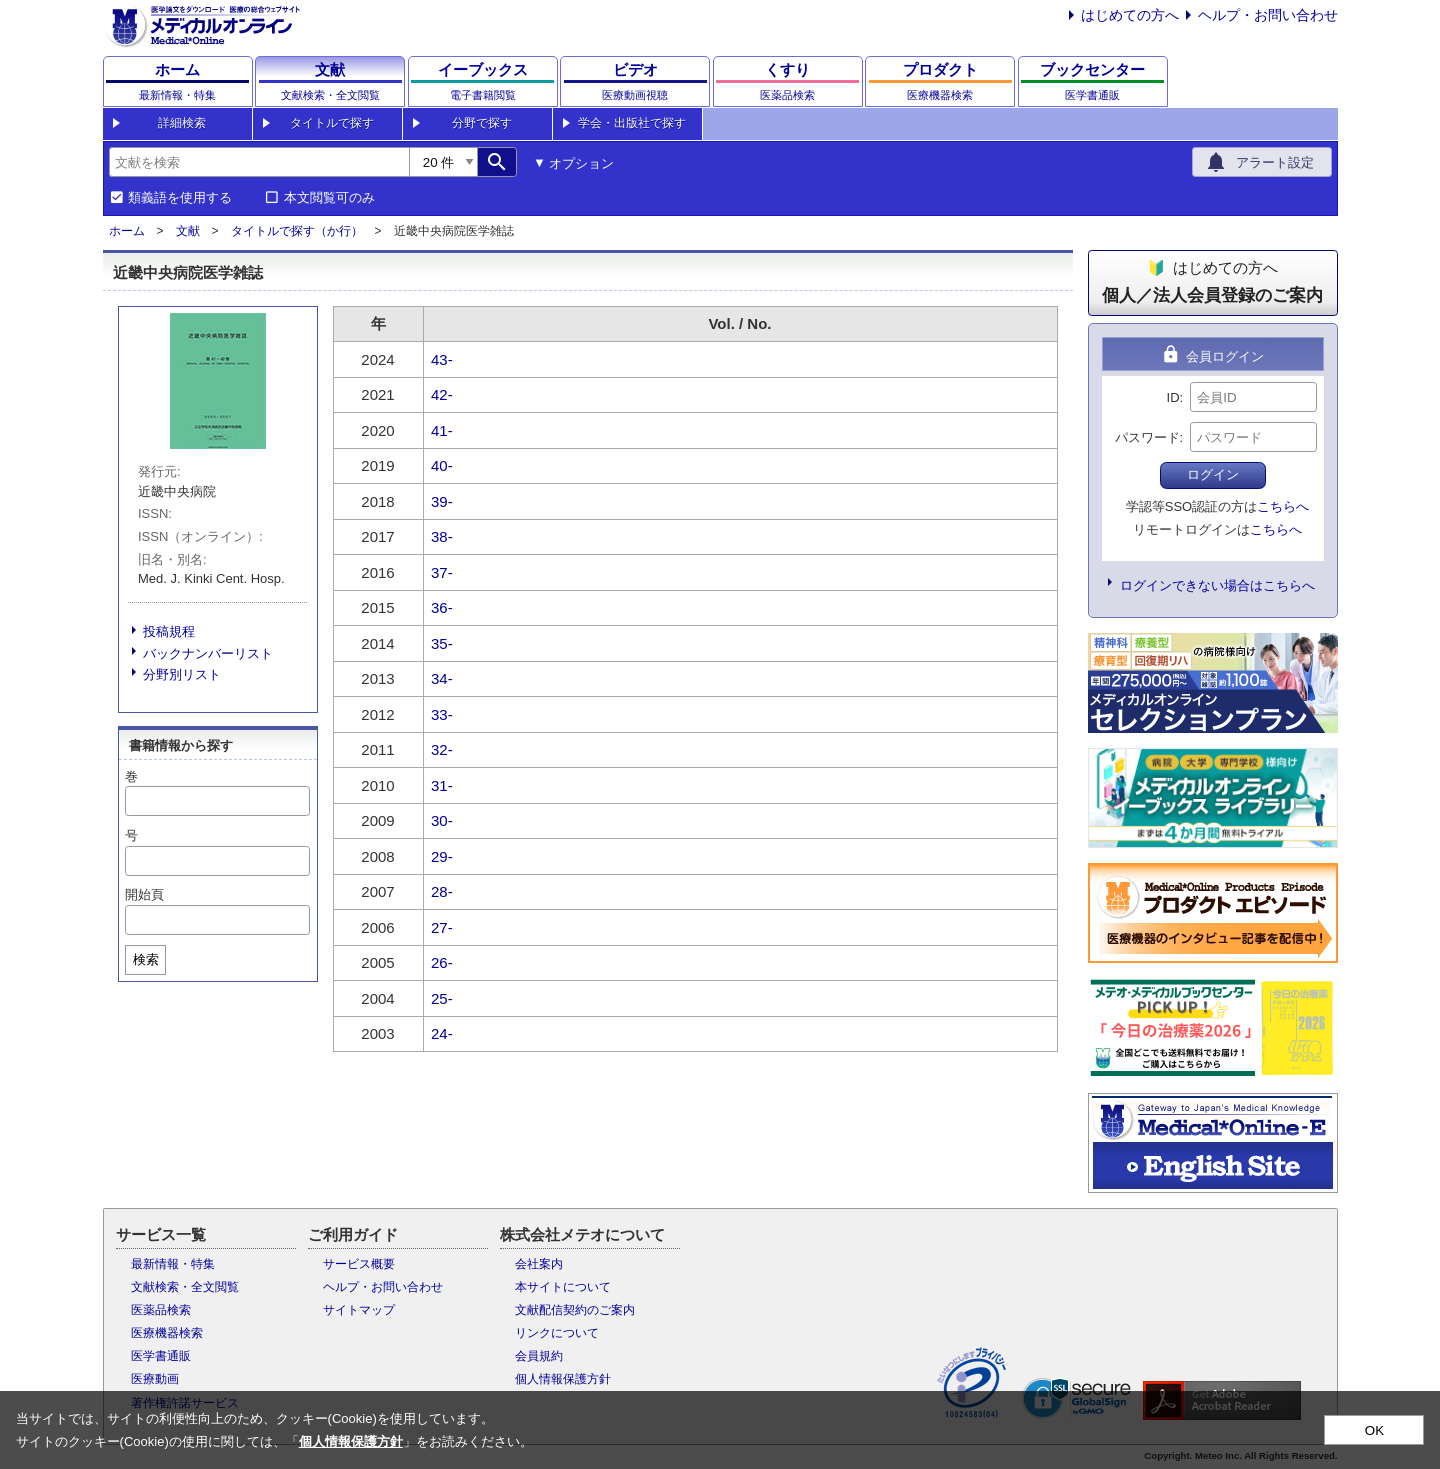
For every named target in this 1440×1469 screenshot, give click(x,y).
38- (442, 536)
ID (1173, 397)
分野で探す (482, 123)
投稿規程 (169, 631)
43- (442, 359)
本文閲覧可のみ (329, 198)
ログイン (1213, 474)
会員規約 (539, 1356)
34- (442, 678)
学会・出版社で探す (632, 123)
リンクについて (557, 1333)
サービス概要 (359, 1264)
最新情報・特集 (173, 1264)
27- (442, 927)
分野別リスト (182, 674)
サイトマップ (359, 1310)
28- (442, 891)
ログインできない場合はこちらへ (1217, 585)
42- (442, 394)
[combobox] (259, 162)
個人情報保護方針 (563, 1379)
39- (442, 501)
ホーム (127, 231)
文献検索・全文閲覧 (185, 1287)
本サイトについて (563, 1287)
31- (442, 785)
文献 (188, 231)
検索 (146, 959)
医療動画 (155, 1379)
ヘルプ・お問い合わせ (1268, 15)
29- (442, 856)
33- (442, 714)
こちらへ (1283, 506)
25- (442, 998)
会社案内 (539, 1264)
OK (1374, 1430)
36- (442, 607)
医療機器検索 (167, 1333)
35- (442, 643)
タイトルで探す (332, 123)
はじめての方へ (1130, 15)
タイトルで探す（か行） (297, 231)
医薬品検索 (161, 1310)
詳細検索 (182, 123)
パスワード (1147, 437)
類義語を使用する (180, 198)
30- (442, 820)
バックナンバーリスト (208, 653)
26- (442, 962)
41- (442, 430)
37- (442, 572)
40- (442, 465)
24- (442, 1033)
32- (442, 749)
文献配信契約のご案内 (575, 1310)
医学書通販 (161, 1356)
